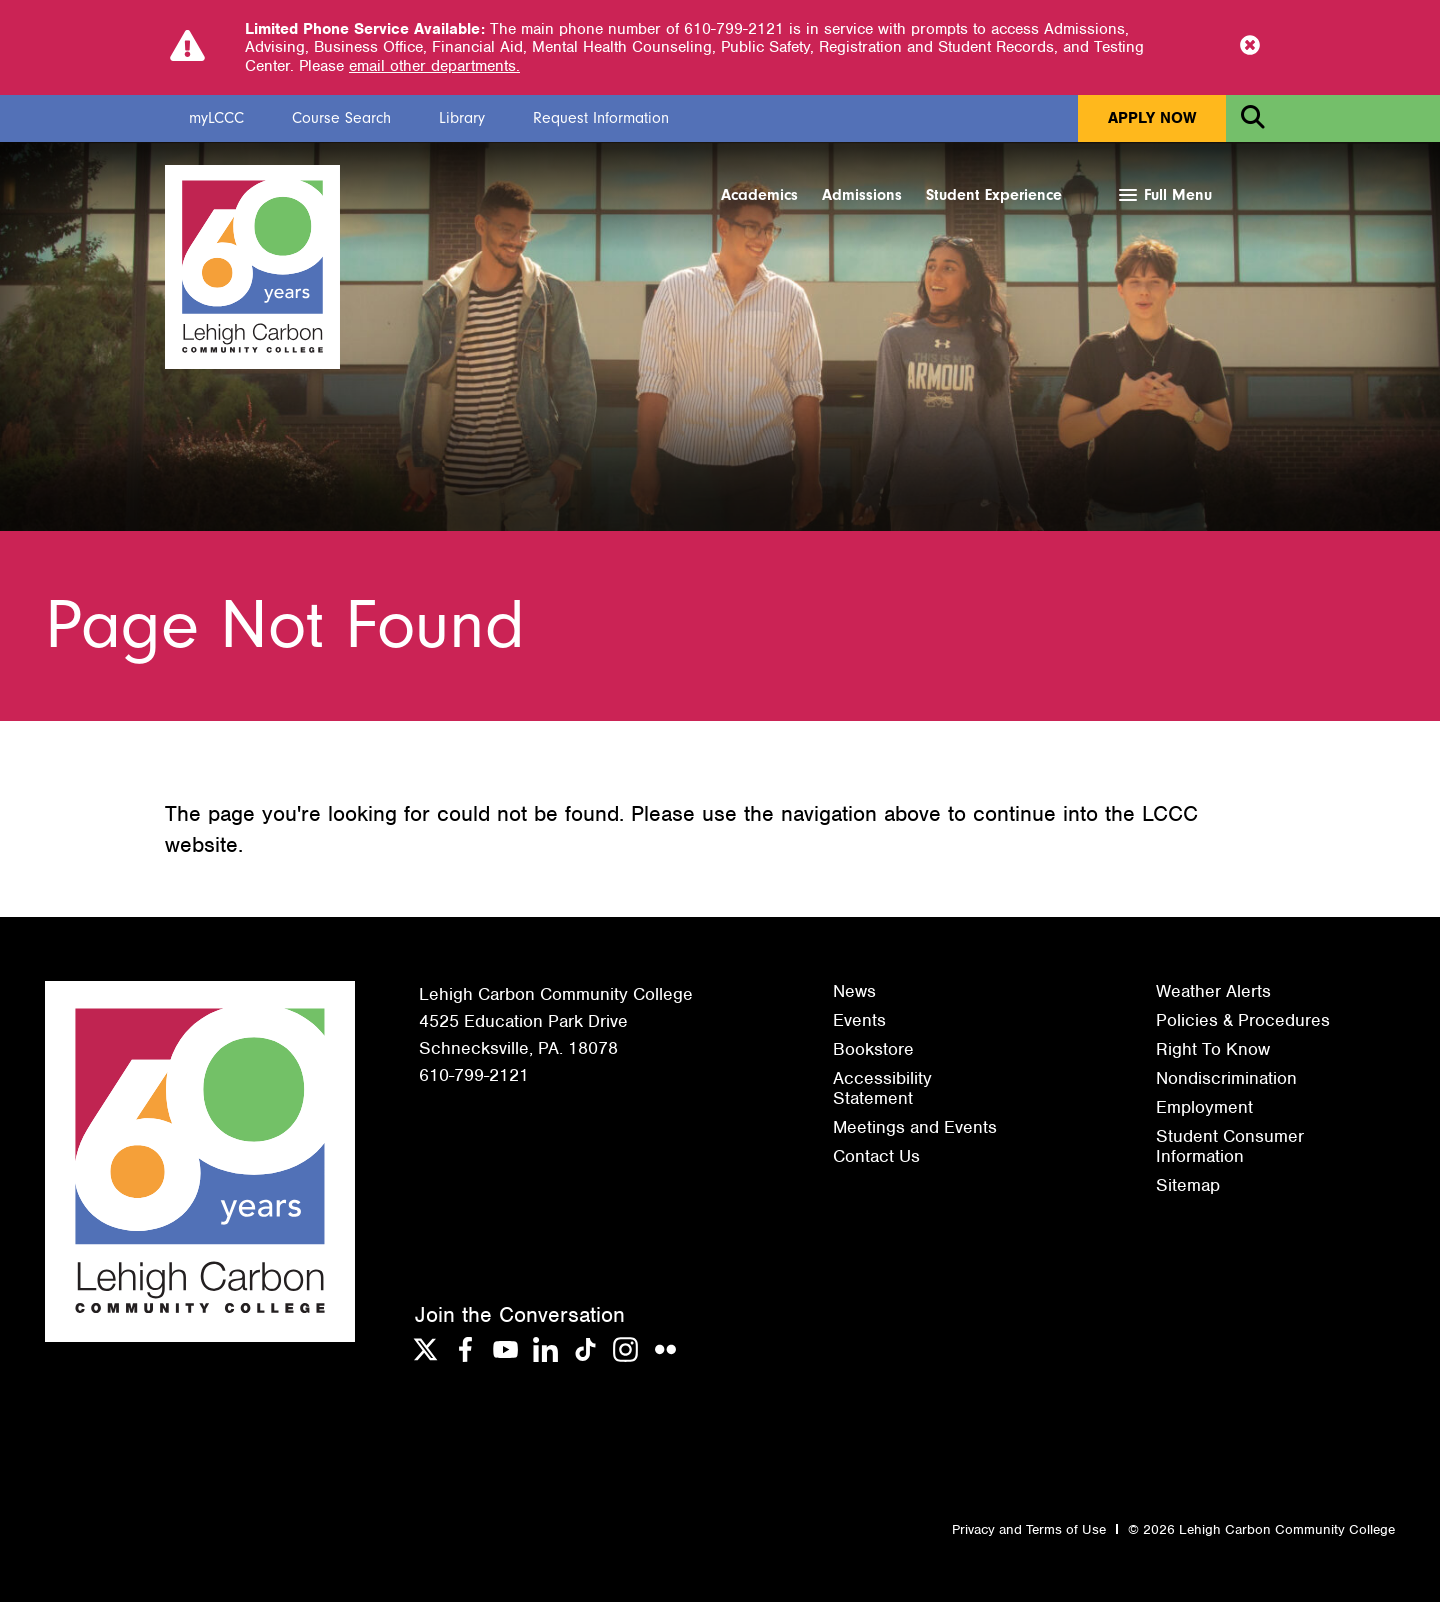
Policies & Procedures (1243, 1020)
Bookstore (873, 1049)
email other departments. (434, 66)
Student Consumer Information (1230, 1146)
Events (859, 1020)
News (854, 991)
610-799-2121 (474, 1075)
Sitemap (1188, 1185)
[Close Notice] (1250, 47)
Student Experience (994, 195)
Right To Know (1213, 1049)
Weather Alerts (1213, 991)
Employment (1204, 1107)
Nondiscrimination (1226, 1078)
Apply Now (1152, 118)
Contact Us (876, 1156)
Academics (759, 195)
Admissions (862, 195)
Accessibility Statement (882, 1088)
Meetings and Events (915, 1127)
